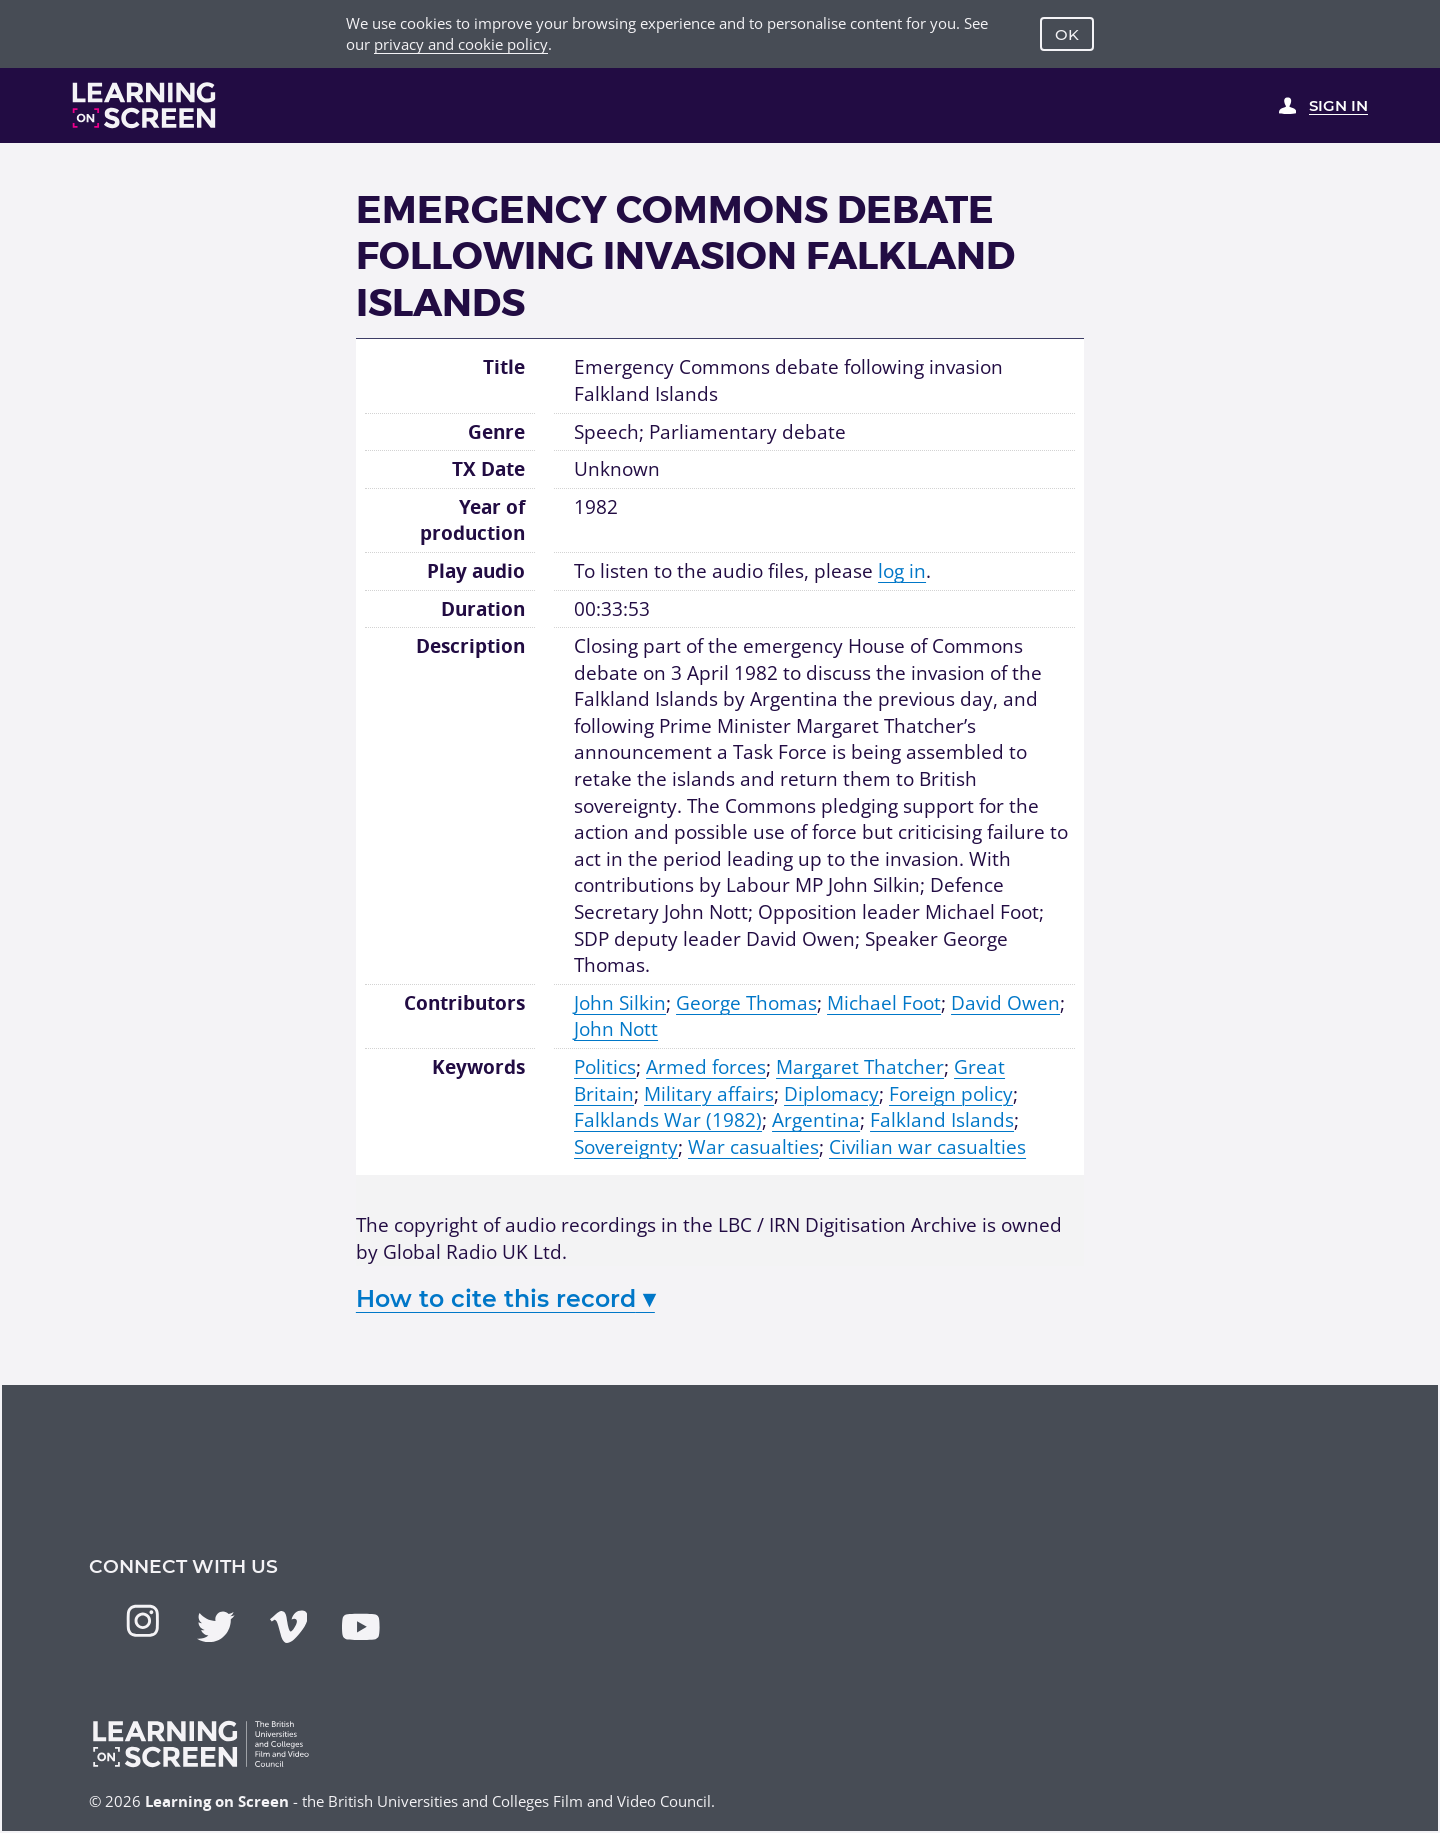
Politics (605, 1067)
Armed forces (706, 1067)
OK (1067, 34)
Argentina (816, 1120)
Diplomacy (831, 1094)
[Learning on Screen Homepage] (144, 105)
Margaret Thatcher (860, 1067)
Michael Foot (884, 1003)
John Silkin (620, 1003)
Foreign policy (951, 1094)
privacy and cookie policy (461, 44)
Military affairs (709, 1094)
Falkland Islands (942, 1120)
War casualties (753, 1147)
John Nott (616, 1029)
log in (902, 571)
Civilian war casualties (927, 1147)
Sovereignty (626, 1147)
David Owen (1005, 1003)
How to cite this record (505, 1298)
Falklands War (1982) (668, 1120)
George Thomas (746, 1003)
